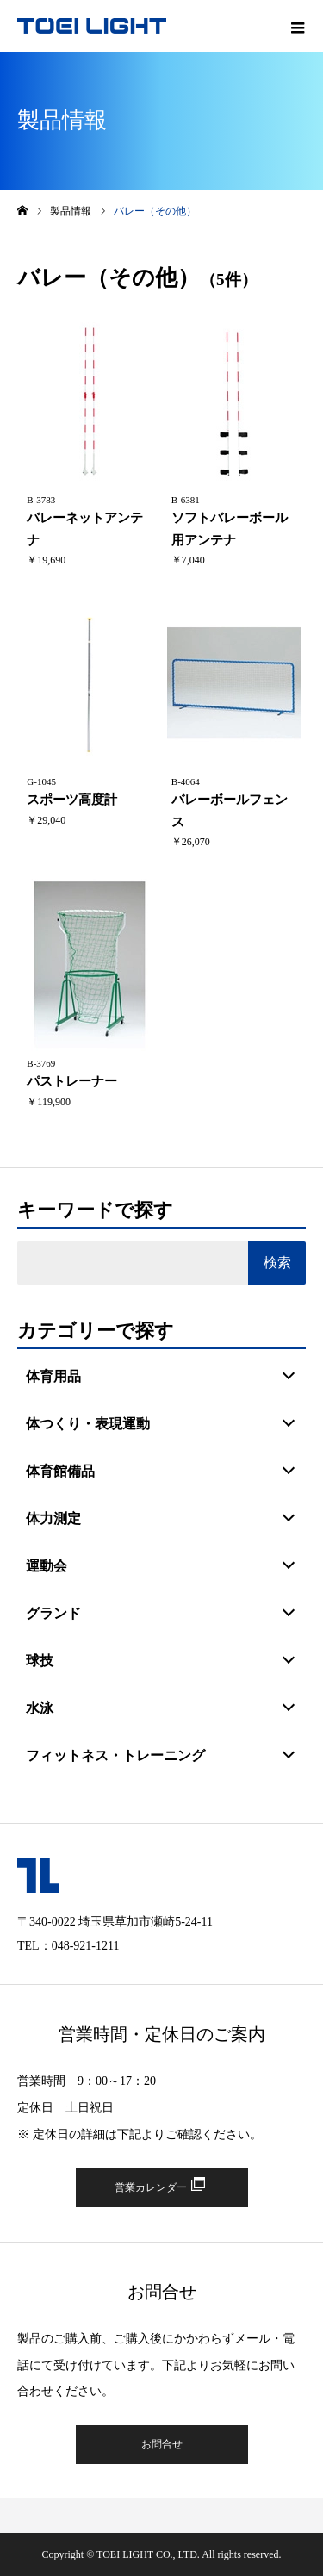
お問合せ (162, 2444)
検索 (277, 1262)
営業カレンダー (151, 2187)
